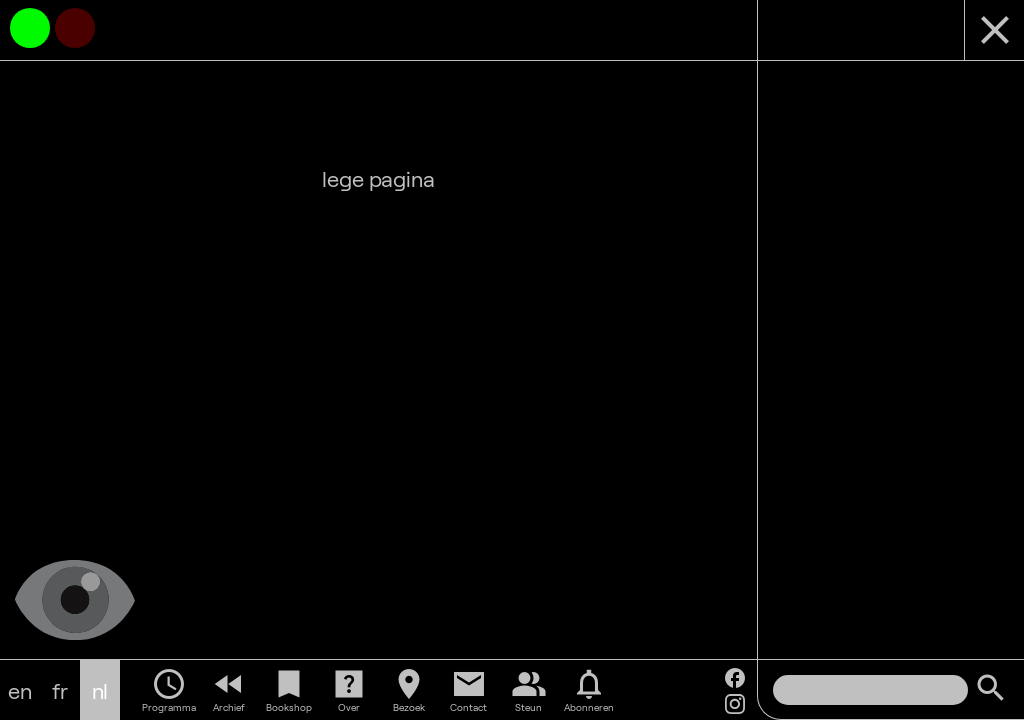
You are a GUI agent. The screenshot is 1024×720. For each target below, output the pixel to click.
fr (60, 690)
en (20, 690)
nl (100, 690)
